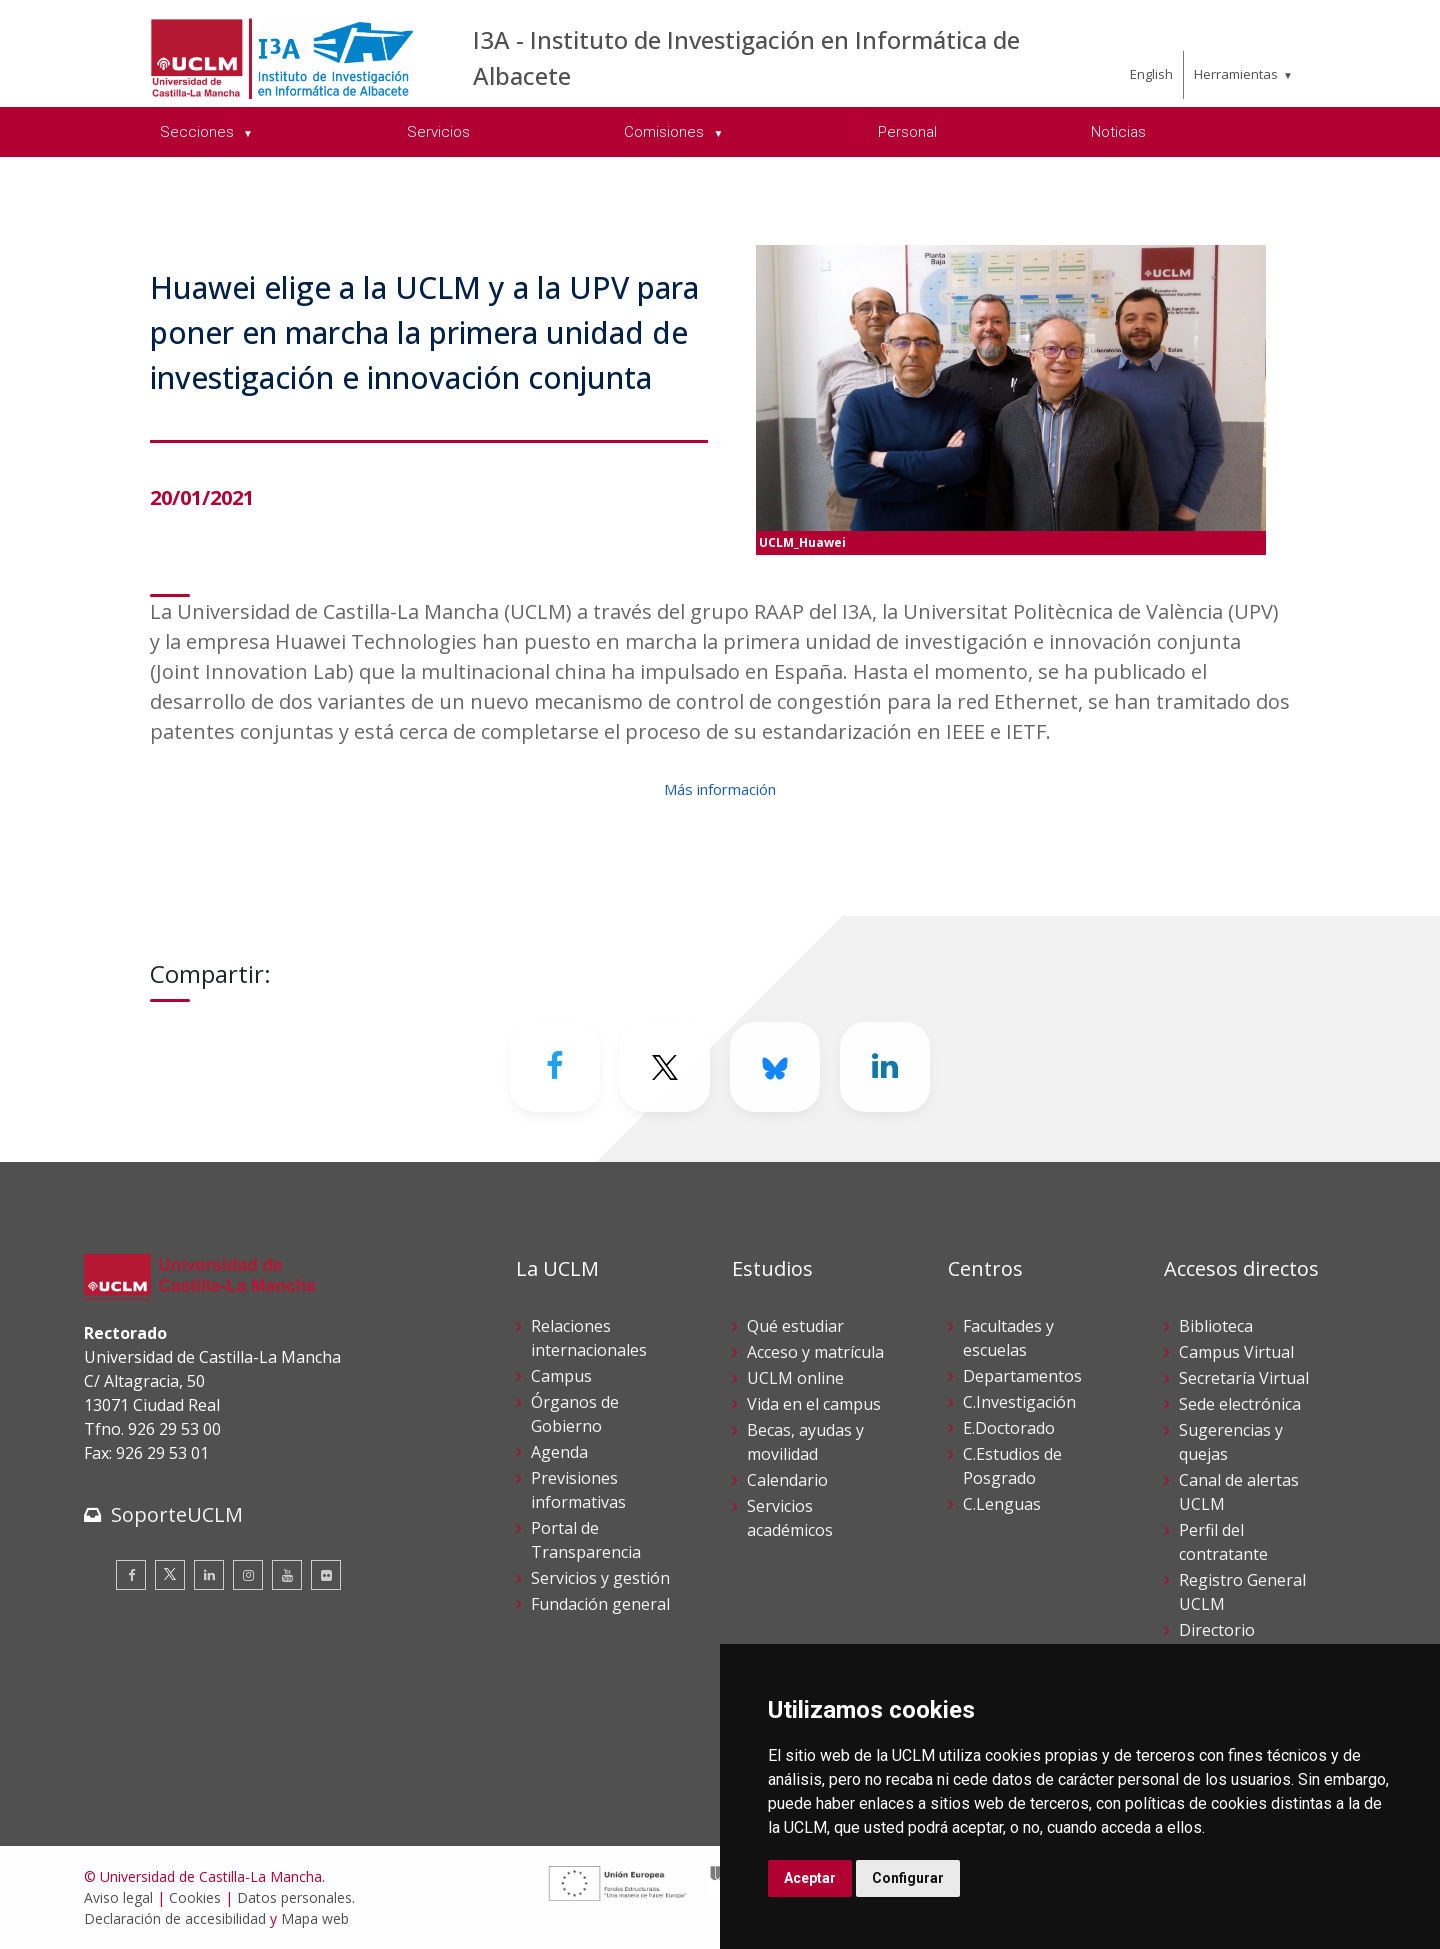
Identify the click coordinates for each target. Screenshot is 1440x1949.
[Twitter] (665, 1067)
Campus (561, 1376)
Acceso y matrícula (815, 1352)
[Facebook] (555, 1067)
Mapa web (315, 1918)
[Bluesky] (775, 1067)
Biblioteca (1216, 1326)
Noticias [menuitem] (1118, 132)
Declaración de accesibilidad (175, 1918)
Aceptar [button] (810, 1878)
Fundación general (600, 1604)
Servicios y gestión (600, 1578)
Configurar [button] (908, 1878)
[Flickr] (326, 1575)
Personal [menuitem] (907, 132)
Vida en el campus (814, 1404)
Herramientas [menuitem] (1236, 74)
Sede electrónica (1240, 1404)
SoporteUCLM (177, 1514)
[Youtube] (287, 1575)
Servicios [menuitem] (438, 132)
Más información (720, 789)
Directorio (1217, 1630)
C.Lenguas (1002, 1504)
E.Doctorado (1009, 1428)
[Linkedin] (885, 1067)
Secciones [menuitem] (199, 132)
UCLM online (795, 1378)
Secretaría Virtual (1244, 1378)
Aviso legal (118, 1897)
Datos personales (294, 1897)
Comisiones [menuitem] (666, 132)
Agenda (559, 1452)
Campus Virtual (1236, 1352)
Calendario (787, 1480)
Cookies (195, 1897)
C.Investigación (1019, 1402)
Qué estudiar (795, 1326)
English (1151, 74)
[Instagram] (248, 1575)
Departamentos (1022, 1376)
